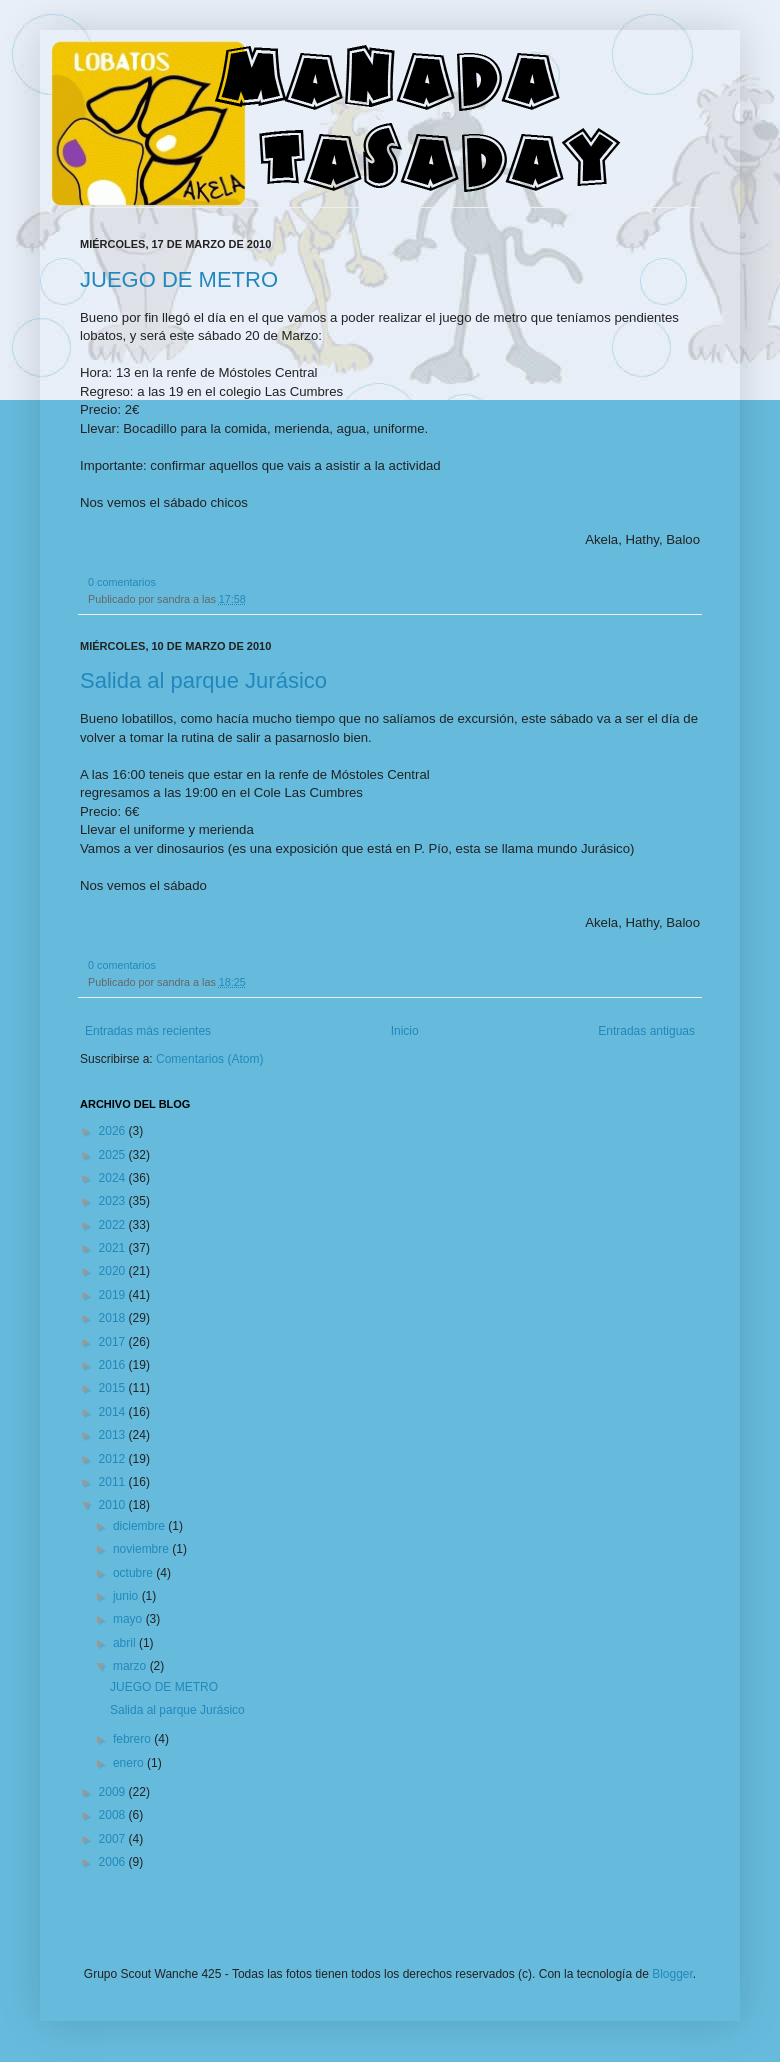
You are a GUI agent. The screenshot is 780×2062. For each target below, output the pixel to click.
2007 (114, 1839)
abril (126, 1643)
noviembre (142, 1549)
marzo (131, 1666)
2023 (114, 1201)
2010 (114, 1505)
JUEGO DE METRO (179, 279)
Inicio (405, 1031)
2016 (114, 1365)
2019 (114, 1295)
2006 (114, 1862)
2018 (114, 1318)
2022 (114, 1225)
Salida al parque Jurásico (203, 680)
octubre (134, 1573)
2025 (114, 1155)
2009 (114, 1792)
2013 (114, 1435)
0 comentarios (122, 582)
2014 (114, 1412)
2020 (114, 1271)
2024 (114, 1178)
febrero (133, 1739)
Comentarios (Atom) (209, 1059)
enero (130, 1763)
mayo (129, 1619)
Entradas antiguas (646, 1031)
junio (127, 1596)
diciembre (140, 1526)
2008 (114, 1815)
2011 (114, 1482)
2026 (114, 1131)
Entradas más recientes (148, 1031)
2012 (114, 1459)
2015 (114, 1388)
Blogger (672, 1974)
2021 (114, 1248)
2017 (114, 1342)
